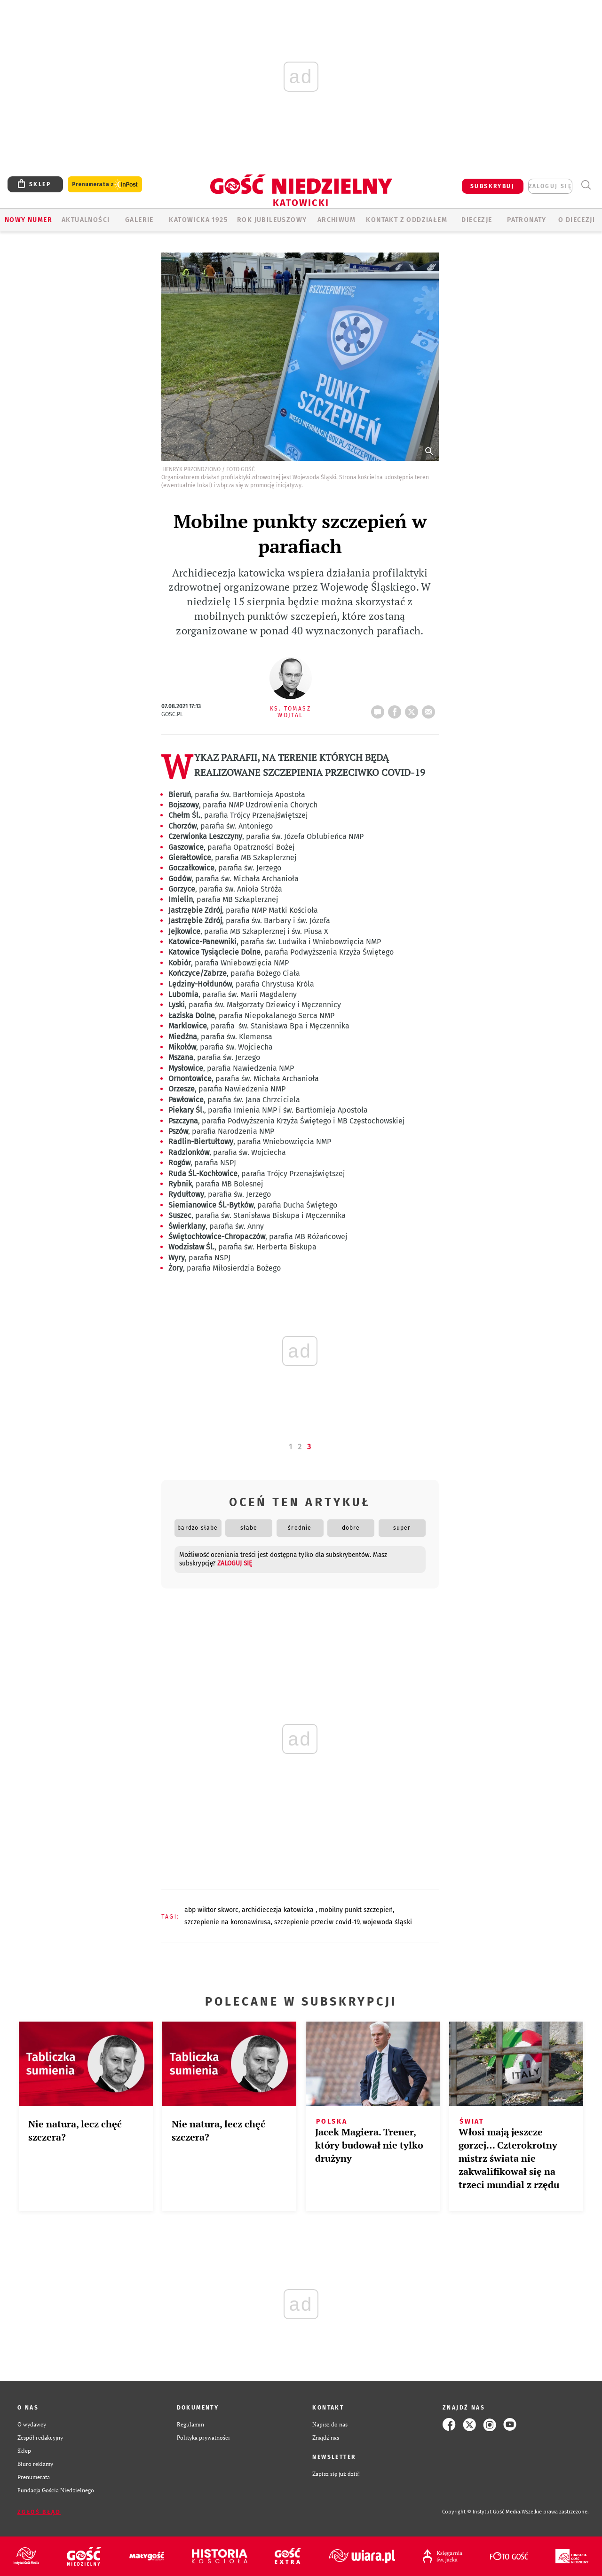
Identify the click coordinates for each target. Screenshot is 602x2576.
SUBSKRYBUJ (492, 186)
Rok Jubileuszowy (272, 220)
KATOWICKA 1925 (198, 220)
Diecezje (476, 220)
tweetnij (413, 709)
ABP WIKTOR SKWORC (211, 1910)
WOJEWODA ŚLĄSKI (387, 1922)
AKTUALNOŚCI (86, 220)
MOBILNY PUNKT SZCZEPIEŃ (356, 1910)
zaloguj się (550, 186)
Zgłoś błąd (39, 2512)
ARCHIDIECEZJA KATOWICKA (279, 1910)
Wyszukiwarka (585, 185)
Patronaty (527, 220)
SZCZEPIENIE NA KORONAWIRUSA (227, 1922)
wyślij (430, 709)
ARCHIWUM (336, 220)
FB (396, 709)
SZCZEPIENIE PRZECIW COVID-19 (316, 1922)
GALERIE (139, 220)
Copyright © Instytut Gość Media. (482, 2512)
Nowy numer (28, 220)
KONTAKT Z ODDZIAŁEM (406, 220)
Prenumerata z (105, 184)
